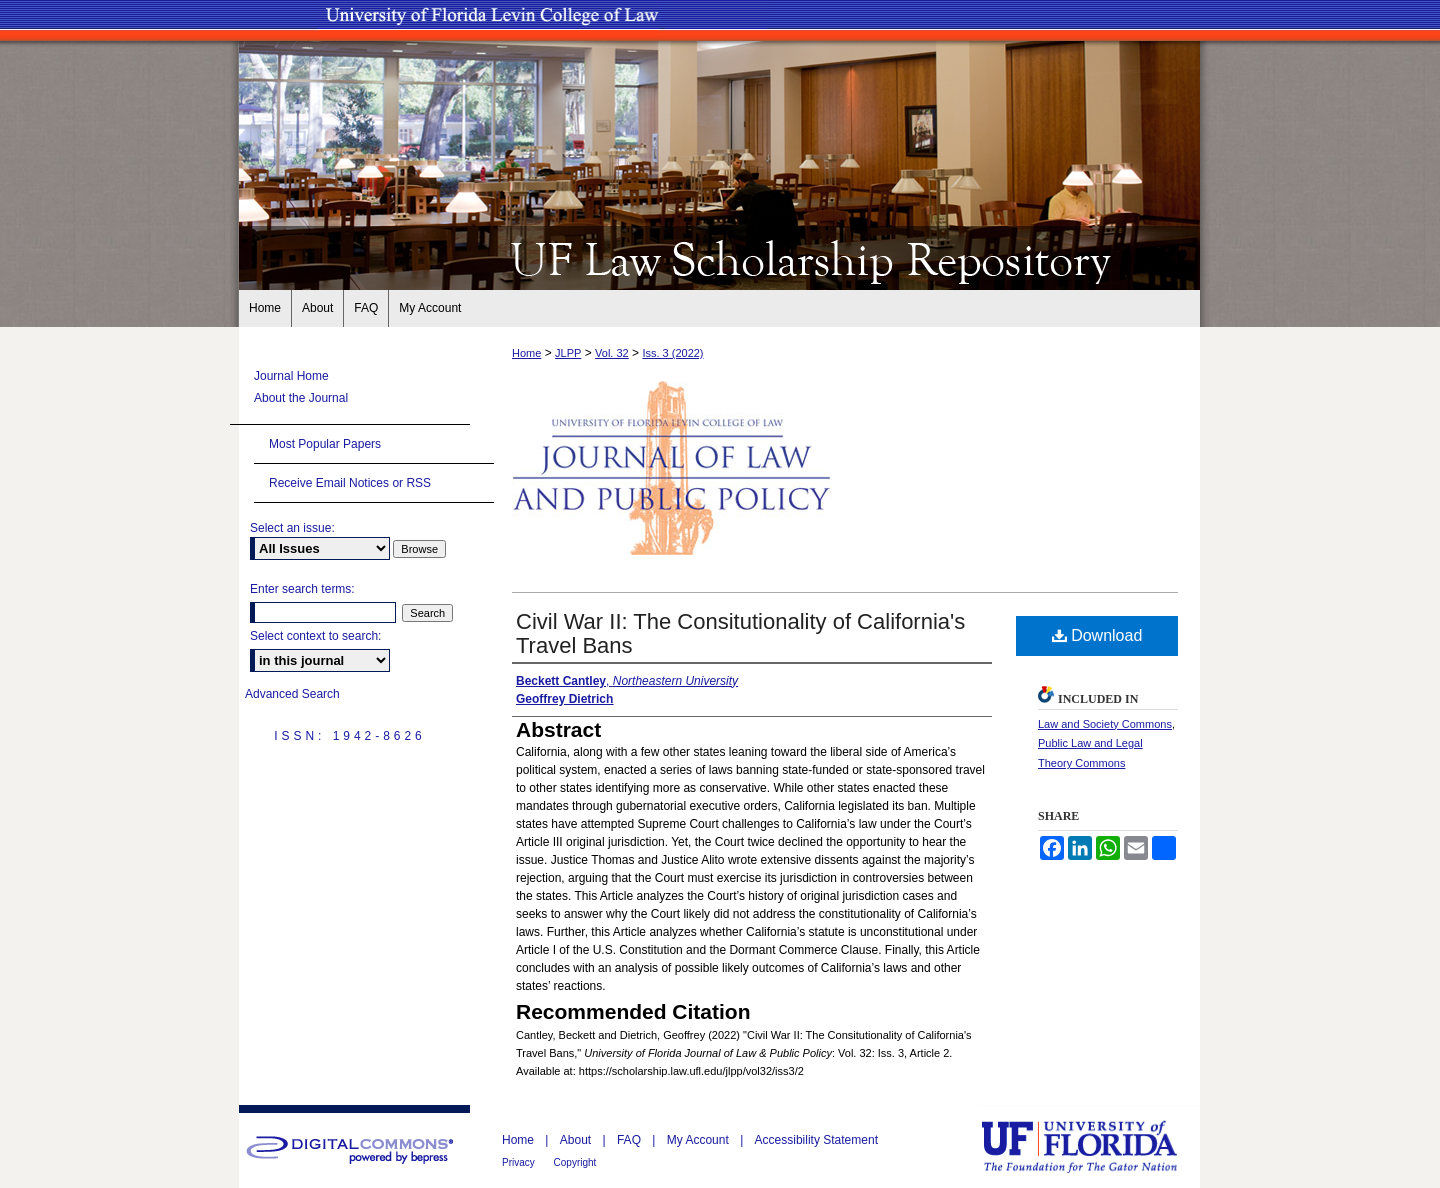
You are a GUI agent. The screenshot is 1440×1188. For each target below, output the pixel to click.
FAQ (630, 1140)
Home (526, 353)
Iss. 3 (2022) (672, 353)
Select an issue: (292, 528)
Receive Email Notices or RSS (350, 483)
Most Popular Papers (325, 444)
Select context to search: (315, 636)
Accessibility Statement (816, 1140)
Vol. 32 (612, 353)
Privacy (520, 1162)
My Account (699, 1140)
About (577, 1140)
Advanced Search (292, 694)
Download (1097, 635)
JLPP (568, 353)
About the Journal (301, 398)
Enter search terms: (302, 589)
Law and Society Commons (1105, 724)
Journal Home (291, 376)
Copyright (575, 1162)
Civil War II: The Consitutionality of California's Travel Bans (740, 633)
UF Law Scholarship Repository (720, 258)
